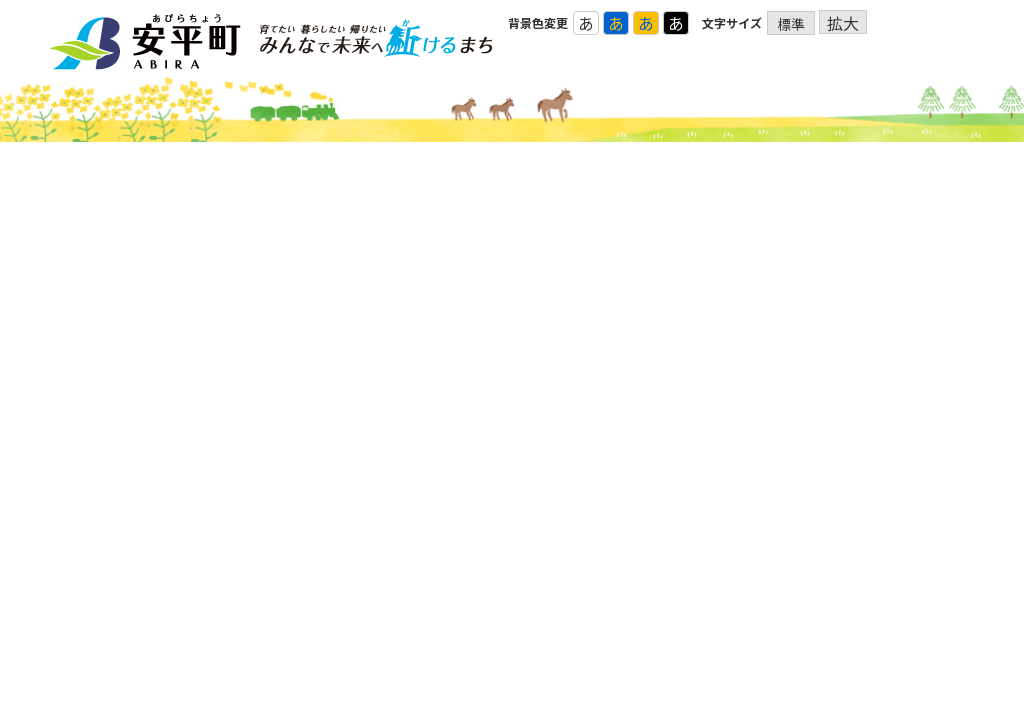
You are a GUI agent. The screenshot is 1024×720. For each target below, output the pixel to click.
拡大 (843, 22)
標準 (791, 24)
